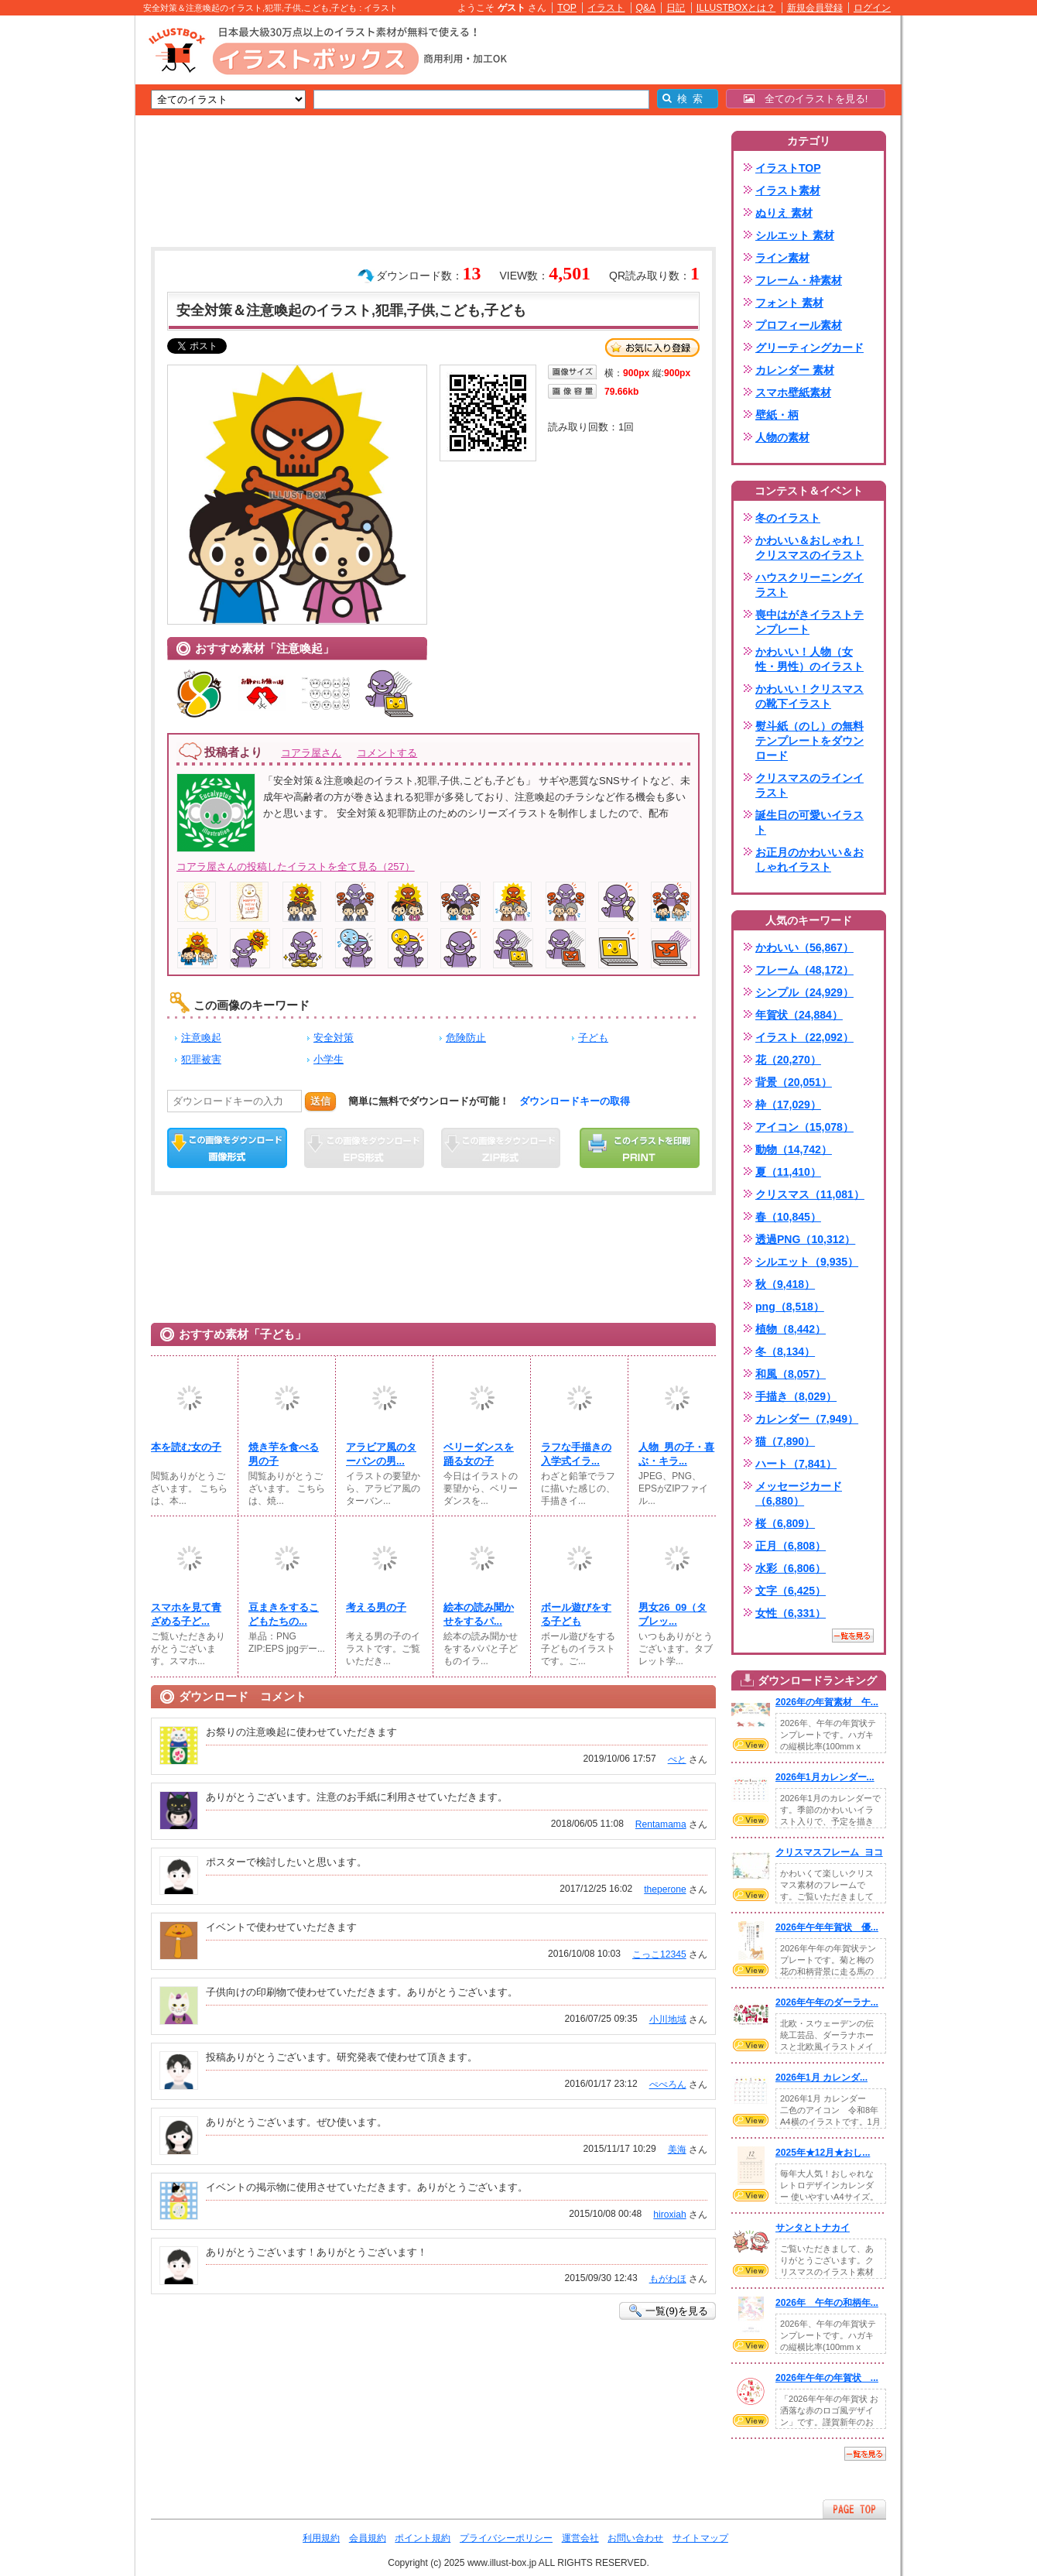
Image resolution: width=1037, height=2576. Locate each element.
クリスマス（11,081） (809, 1194)
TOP (567, 7)
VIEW (750, 1744)
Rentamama (660, 1824)
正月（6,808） (790, 1546)
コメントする (387, 753)
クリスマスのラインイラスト (809, 785)
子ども (593, 1037)
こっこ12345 (659, 1954)
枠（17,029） (788, 1104)
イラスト (606, 7)
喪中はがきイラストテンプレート (809, 621)
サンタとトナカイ (812, 2227)
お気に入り (652, 347)
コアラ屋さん (311, 753)
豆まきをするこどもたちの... (283, 1614)
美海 (677, 2149)
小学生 (328, 1059)
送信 (320, 1101)
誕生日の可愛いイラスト (809, 822)
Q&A (646, 7)
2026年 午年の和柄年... (826, 2302)
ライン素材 (782, 258)
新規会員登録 (815, 7)
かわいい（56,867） (804, 947)
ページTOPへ (854, 2509)
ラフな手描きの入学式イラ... (576, 1454)
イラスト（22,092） (804, 1037)
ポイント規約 (422, 2538)
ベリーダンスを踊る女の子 (478, 1454)
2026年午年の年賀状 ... (826, 2377)
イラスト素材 (787, 190)
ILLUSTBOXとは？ (735, 7)
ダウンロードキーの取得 (574, 1101)
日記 (675, 7)
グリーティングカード (809, 347)
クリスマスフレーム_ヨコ (829, 1852)
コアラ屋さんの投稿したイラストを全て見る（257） (295, 866)
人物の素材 (782, 437)
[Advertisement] (62, 255)
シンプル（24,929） (804, 992)
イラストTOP (788, 168)
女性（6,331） (790, 1613)
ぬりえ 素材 (784, 213)
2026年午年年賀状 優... (826, 1927)
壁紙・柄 (777, 415)
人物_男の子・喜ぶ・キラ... (676, 1454)
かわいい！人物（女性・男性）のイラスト (809, 659)
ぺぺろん (667, 2084)
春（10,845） (788, 1217)
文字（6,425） (790, 1590)
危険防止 (466, 1037)
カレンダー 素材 (794, 370)
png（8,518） (789, 1306)
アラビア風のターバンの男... (381, 1454)
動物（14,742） (793, 1149)
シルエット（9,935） (806, 1261)
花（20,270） (788, 1059)
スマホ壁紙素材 (793, 392)
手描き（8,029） (796, 1396)
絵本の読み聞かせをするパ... (478, 1614)
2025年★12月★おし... (822, 2152)
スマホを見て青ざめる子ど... (186, 1614)
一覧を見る (853, 1636)
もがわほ (667, 2278)
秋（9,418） (785, 1284)
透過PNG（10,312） (805, 1239)
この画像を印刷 (640, 1148)
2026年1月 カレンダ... (821, 2077)
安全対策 (333, 1037)
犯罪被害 (201, 1059)
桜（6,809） (785, 1523)
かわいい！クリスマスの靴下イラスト (809, 696)
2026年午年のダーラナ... (826, 2002)
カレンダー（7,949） (806, 1419)
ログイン (872, 7)
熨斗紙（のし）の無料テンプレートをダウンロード (809, 741)
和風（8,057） (790, 1374)
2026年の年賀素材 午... (826, 1702)
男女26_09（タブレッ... (672, 1614)
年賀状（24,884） (799, 1015)
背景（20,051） (793, 1082)
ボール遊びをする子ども (576, 1614)
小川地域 (667, 2019)
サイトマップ (700, 2538)
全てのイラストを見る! (806, 98)
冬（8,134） (785, 1351)
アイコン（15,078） (804, 1127)
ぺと (677, 1759)
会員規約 (367, 2538)
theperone (665, 1889)
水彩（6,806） (790, 1568)
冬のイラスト (787, 518)
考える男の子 (376, 1607)
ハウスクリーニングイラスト (809, 584)
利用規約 (321, 2538)
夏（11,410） (788, 1172)
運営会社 (580, 2538)
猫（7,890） (785, 1441)
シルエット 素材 (794, 235)
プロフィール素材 (798, 325)
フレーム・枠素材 (798, 280)
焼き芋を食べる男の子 (283, 1454)
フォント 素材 (789, 302)
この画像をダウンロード (227, 1148)
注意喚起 (201, 1037)
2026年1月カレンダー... (824, 1777)
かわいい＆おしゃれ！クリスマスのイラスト (809, 547)
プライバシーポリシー (506, 2538)
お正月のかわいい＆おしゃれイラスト (809, 859)
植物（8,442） (790, 1329)
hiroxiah (669, 2214)
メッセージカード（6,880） (798, 1493)
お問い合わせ (635, 2538)
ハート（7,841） (796, 1464)
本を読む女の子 (186, 1447)
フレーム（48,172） (804, 970)
